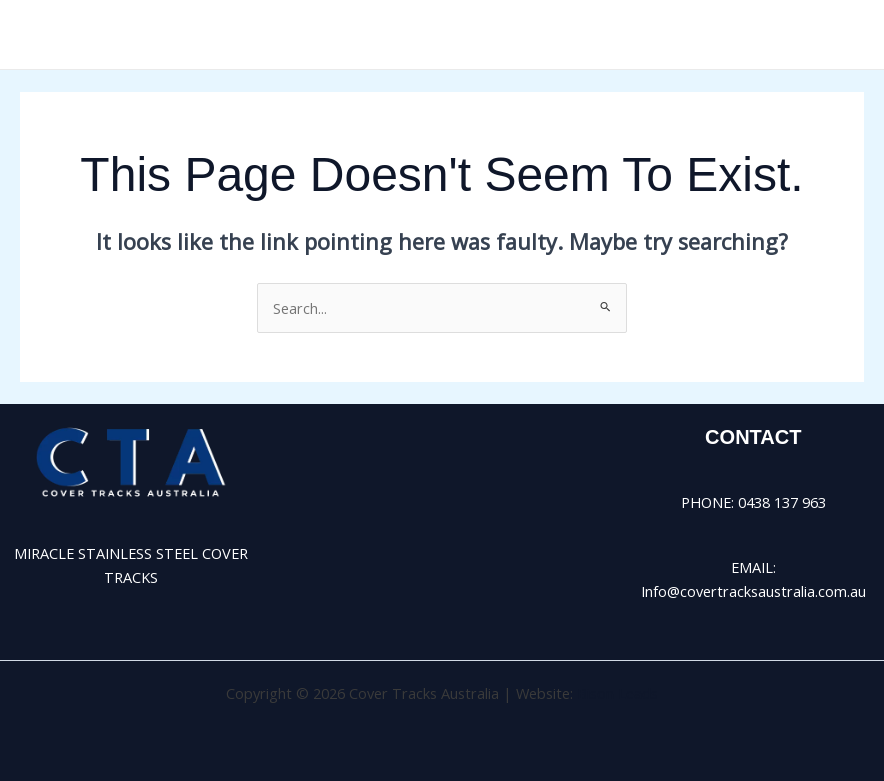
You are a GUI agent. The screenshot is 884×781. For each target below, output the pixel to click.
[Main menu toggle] (843, 35)
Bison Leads (617, 693)
